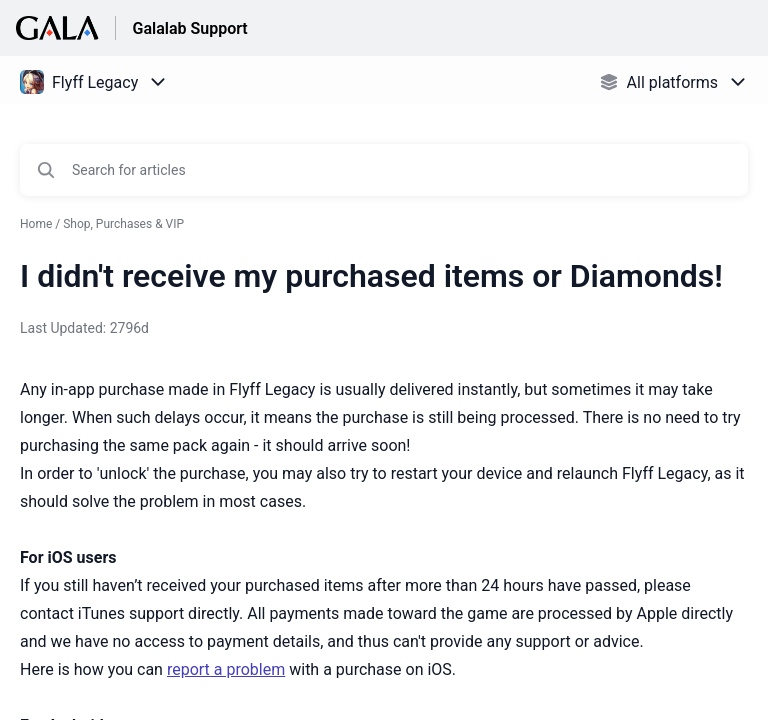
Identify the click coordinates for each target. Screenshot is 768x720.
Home (36, 224)
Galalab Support (189, 28)
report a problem (226, 669)
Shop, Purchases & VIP (123, 224)
